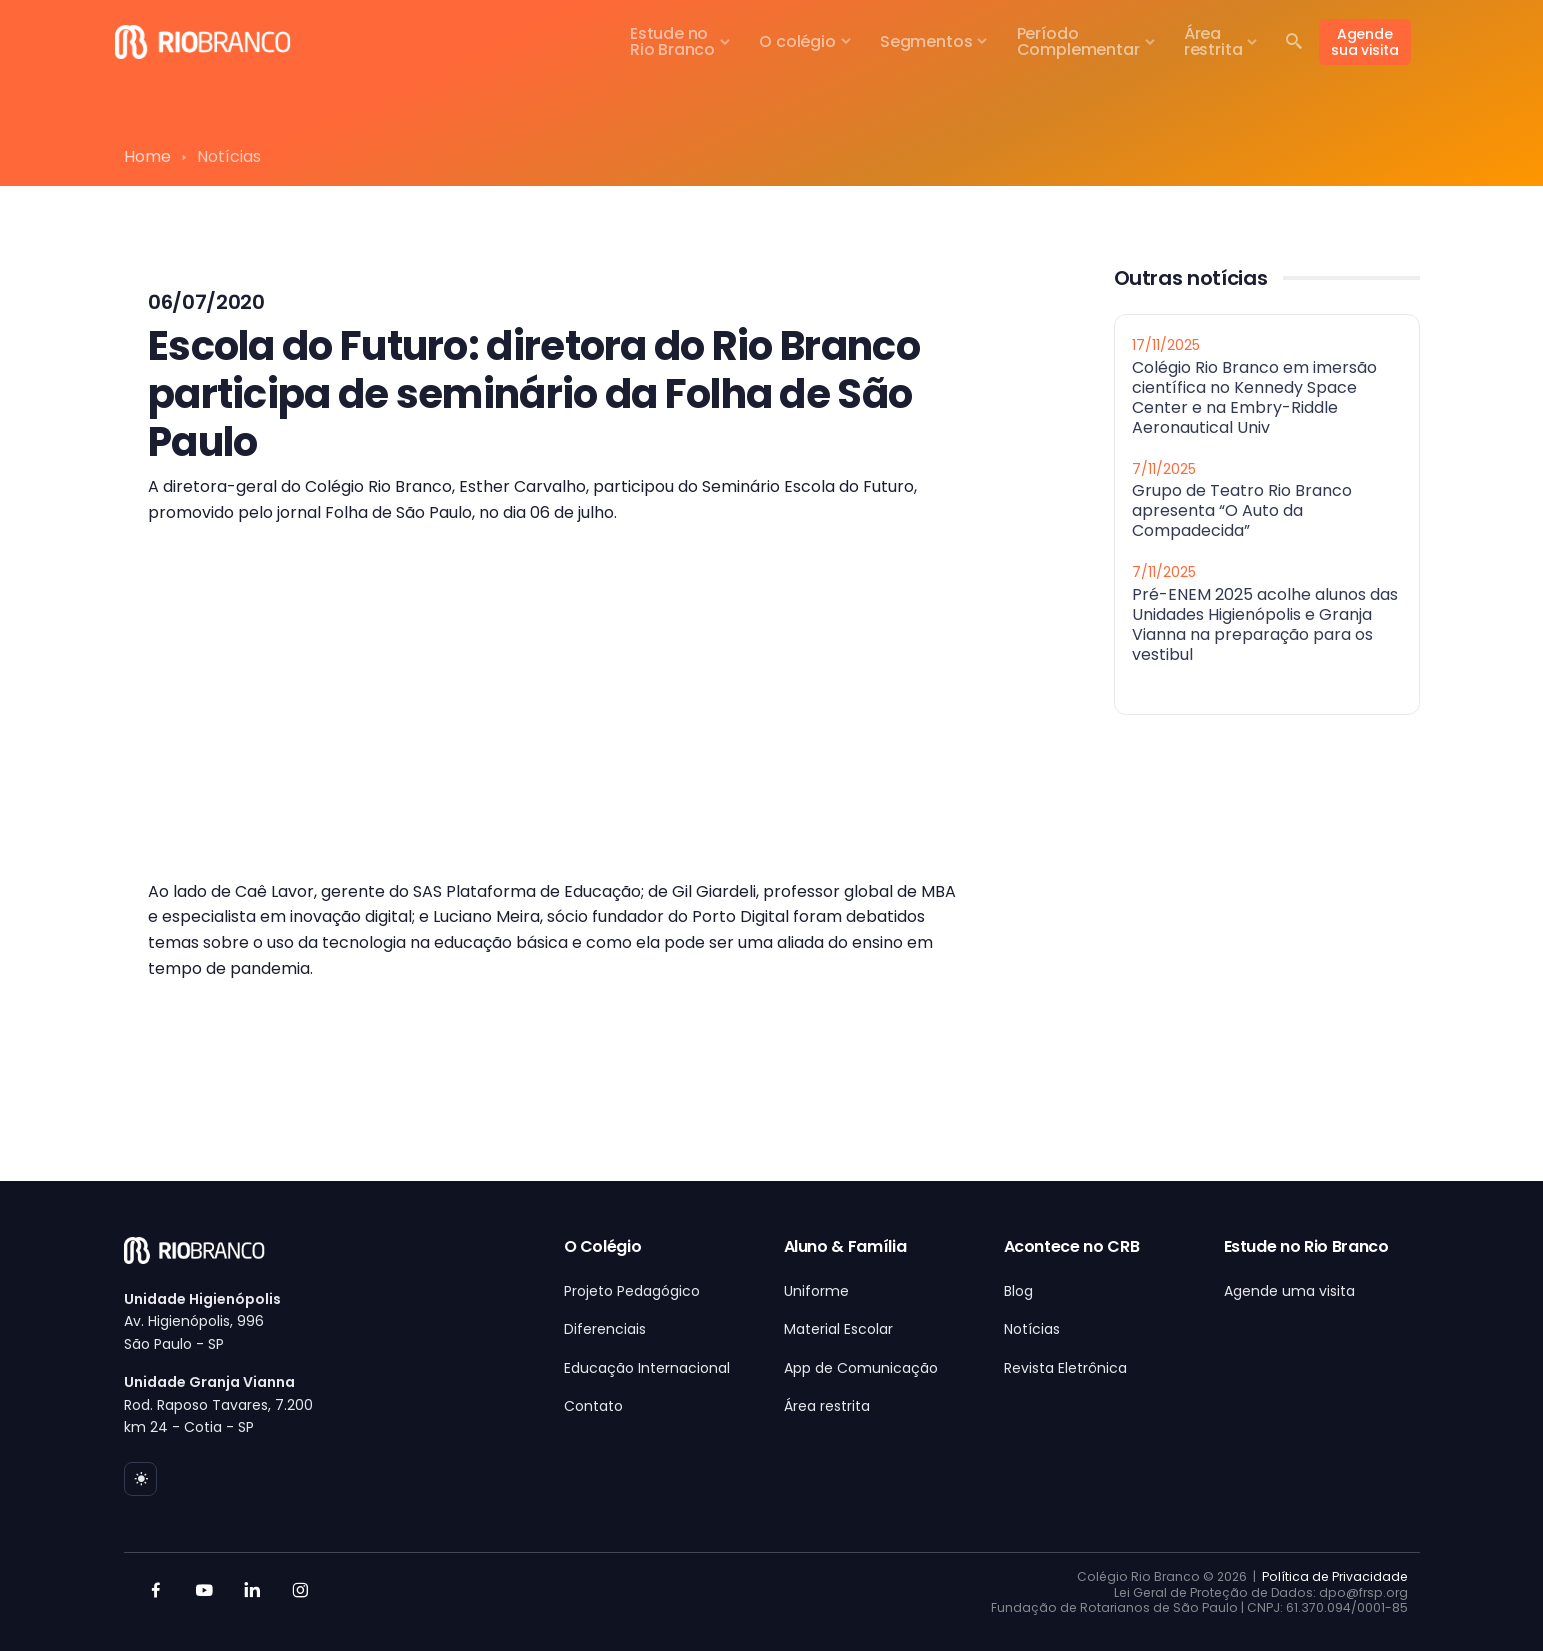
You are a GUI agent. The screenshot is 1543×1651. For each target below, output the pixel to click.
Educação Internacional (647, 1368)
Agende (1364, 42)
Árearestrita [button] (1213, 41)
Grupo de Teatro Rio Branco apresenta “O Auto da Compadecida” (1242, 510)
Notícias (1032, 1329)
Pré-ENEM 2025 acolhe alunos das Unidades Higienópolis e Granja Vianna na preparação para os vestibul (1265, 623)
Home (147, 156)
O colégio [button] (797, 41)
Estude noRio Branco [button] (672, 41)
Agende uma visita (1289, 1291)
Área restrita (827, 1406)
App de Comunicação (861, 1368)
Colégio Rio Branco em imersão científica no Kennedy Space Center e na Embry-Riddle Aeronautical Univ (1254, 396)
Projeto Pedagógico (632, 1291)
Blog (1018, 1291)
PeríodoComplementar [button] (1078, 41)
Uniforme (816, 1291)
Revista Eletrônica (1065, 1368)
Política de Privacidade (1335, 1576)
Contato (593, 1406)
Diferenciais (605, 1329)
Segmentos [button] (926, 41)
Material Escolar (838, 1329)
